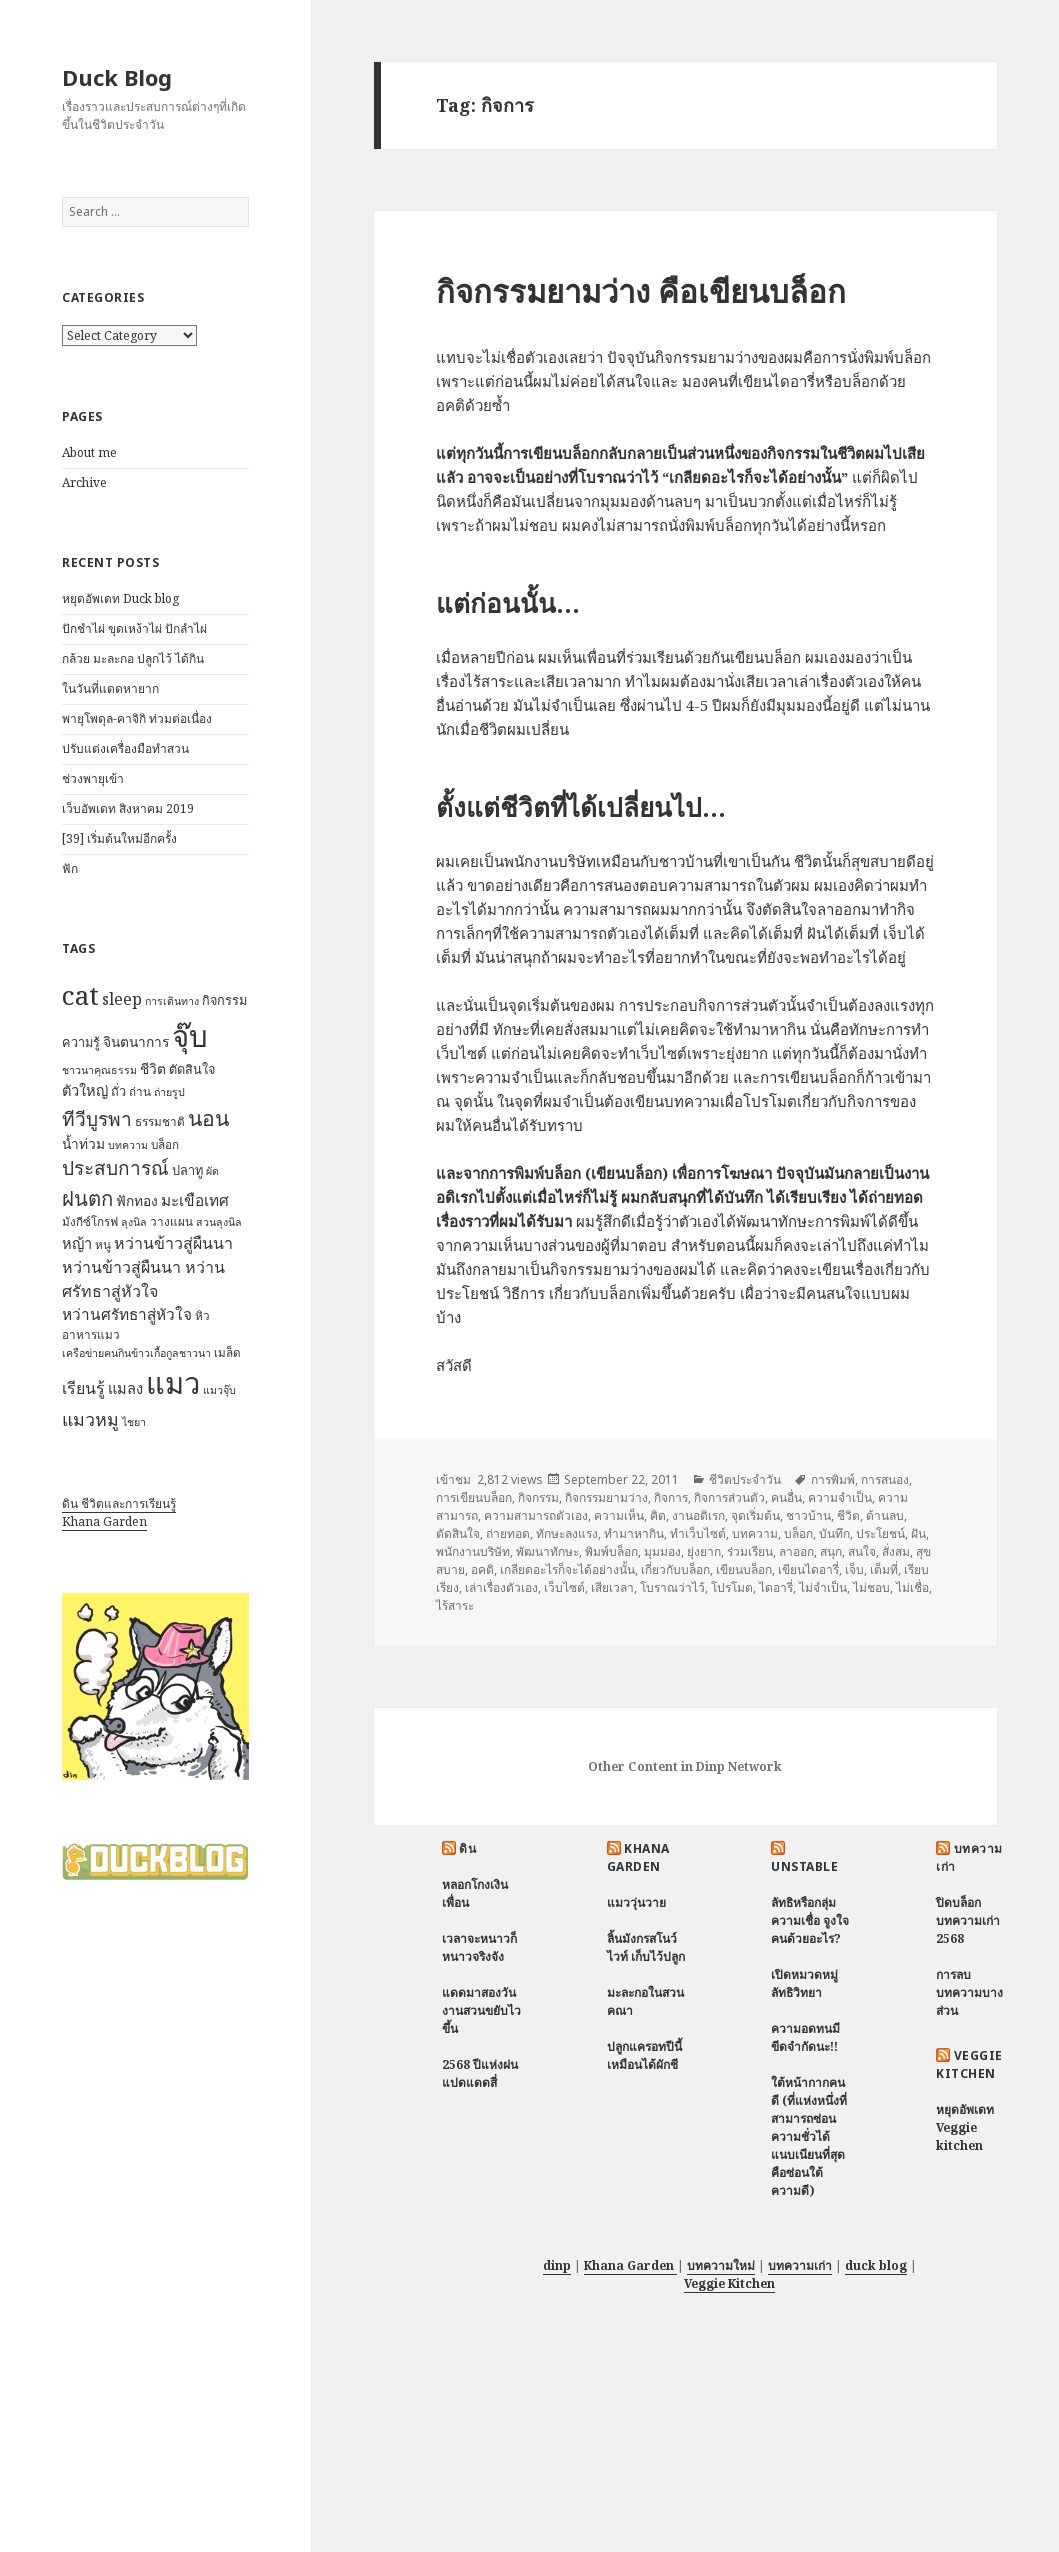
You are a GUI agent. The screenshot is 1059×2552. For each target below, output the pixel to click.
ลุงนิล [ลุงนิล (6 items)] (134, 1222)
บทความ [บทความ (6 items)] (128, 1145)
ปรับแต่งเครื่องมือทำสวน (125, 748)
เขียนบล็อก (744, 1569)
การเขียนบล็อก (474, 1497)
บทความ (755, 1533)
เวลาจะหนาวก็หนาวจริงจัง (479, 1947)
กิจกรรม (538, 1497)
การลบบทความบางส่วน (969, 1992)
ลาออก (796, 1551)
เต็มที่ (884, 1569)
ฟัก (70, 868)
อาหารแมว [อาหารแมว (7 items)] (91, 1334)
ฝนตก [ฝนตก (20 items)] (87, 1198)
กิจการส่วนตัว (729, 1497)
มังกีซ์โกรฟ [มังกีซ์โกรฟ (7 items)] (90, 1221)
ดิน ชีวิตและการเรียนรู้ (119, 1503)
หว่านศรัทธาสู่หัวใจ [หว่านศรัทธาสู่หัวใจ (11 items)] (127, 1314)
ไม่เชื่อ (912, 1587)
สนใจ (862, 1551)
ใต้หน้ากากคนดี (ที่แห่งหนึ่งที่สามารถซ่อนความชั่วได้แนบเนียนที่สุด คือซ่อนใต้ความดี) (809, 2136)
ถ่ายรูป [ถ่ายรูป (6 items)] (169, 1092)
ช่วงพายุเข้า (93, 778)
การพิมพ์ (833, 1479)
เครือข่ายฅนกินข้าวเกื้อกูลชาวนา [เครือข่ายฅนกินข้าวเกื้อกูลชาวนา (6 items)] (136, 1353)
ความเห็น (619, 1515)
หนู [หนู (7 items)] (103, 1244)
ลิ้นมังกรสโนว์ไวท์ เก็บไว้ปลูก (646, 1947)
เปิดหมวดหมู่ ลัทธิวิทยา (804, 1983)
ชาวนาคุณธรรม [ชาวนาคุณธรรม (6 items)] (99, 1070)
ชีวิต (848, 1515)
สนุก (831, 1551)
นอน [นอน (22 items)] (208, 1117)
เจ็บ (854, 1569)
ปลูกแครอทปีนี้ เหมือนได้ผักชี (644, 2055)
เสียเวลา (612, 1587)
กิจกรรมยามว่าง (606, 1497)
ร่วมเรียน (750, 1551)
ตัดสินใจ (458, 1533)
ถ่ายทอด (508, 1533)
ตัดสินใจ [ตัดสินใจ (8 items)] (192, 1069)
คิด (658, 1515)
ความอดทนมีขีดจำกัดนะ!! (805, 2037)
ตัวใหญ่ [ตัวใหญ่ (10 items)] (85, 1090)
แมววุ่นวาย (636, 1902)
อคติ (482, 1569)
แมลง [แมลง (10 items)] (125, 1388)
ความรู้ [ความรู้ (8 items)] (81, 1042)
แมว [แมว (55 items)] (173, 1383)
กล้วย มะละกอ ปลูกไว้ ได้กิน (133, 658)
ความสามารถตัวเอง (536, 1515)
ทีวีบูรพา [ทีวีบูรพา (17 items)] (97, 1119)
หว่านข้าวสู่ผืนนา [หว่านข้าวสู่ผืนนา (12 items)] (173, 1243)
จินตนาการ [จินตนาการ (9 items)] (136, 1041)
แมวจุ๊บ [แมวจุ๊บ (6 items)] (219, 1390)
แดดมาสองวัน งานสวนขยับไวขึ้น (481, 2010)
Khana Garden (104, 1521)
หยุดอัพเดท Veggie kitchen (965, 2127)
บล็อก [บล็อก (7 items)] (165, 1144)
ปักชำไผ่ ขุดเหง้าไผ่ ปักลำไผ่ (134, 628)
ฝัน (918, 1533)
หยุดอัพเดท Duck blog (120, 598)
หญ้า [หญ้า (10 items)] (77, 1243)
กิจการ (671, 1497)
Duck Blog (117, 77)
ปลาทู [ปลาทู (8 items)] (187, 1170)
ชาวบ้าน (808, 1515)
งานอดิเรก (698, 1515)
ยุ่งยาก (704, 1551)
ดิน (467, 1848)
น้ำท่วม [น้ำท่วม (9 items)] (83, 1143)
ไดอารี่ (776, 1587)
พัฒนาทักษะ (547, 1551)
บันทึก (834, 1533)
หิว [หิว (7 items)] (202, 1315)
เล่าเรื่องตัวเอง (501, 1587)
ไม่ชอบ (871, 1587)
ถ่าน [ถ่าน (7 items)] (140, 1091)
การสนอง (885, 1479)
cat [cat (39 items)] (80, 995)
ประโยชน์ (880, 1533)
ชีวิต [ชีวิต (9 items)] (153, 1068)
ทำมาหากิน (634, 1533)
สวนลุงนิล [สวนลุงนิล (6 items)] (219, 1222)
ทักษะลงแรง (567, 1533)
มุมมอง (662, 1551)
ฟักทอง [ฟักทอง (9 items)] (137, 1200)
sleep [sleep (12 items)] (122, 999)
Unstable (804, 1866)
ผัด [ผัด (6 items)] (212, 1171)
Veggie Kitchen (969, 2064)
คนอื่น (786, 1497)
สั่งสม (896, 1551)
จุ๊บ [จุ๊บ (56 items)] (190, 1036)
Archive (84, 482)
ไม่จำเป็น (823, 1587)
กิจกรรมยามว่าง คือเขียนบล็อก (641, 291)
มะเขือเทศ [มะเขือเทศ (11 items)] (195, 1200)
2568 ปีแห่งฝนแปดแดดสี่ (480, 2073)
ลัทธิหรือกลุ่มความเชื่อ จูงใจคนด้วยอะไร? (810, 1920)
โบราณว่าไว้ (672, 1587)
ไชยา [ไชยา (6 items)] (134, 1422)
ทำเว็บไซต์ (698, 1533)
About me (89, 452)
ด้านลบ (885, 1515)
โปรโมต (732, 1587)
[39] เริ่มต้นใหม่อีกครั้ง (119, 838)
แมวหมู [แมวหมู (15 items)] (90, 1419)
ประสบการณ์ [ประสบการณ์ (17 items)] (115, 1168)
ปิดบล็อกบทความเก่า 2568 (968, 1920)
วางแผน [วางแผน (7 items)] (171, 1221)
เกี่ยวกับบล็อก (675, 1569)
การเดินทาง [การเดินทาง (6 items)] (172, 1001)
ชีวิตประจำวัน (745, 1479)
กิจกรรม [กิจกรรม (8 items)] (224, 1000)
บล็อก (798, 1533)
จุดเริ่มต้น (755, 1515)
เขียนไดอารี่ (808, 1569)
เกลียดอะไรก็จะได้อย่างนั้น (567, 1569)
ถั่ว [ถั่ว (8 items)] (118, 1091)
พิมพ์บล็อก (611, 1551)
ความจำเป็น (840, 1497)
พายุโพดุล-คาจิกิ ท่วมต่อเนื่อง (137, 718)
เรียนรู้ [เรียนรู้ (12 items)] (83, 1388)
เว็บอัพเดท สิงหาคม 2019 (128, 808)
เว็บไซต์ (564, 1587)
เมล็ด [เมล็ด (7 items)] (227, 1352)
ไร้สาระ (455, 1605)
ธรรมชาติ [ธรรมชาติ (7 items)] (160, 1121)
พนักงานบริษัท (473, 1551)
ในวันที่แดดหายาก (110, 688)
